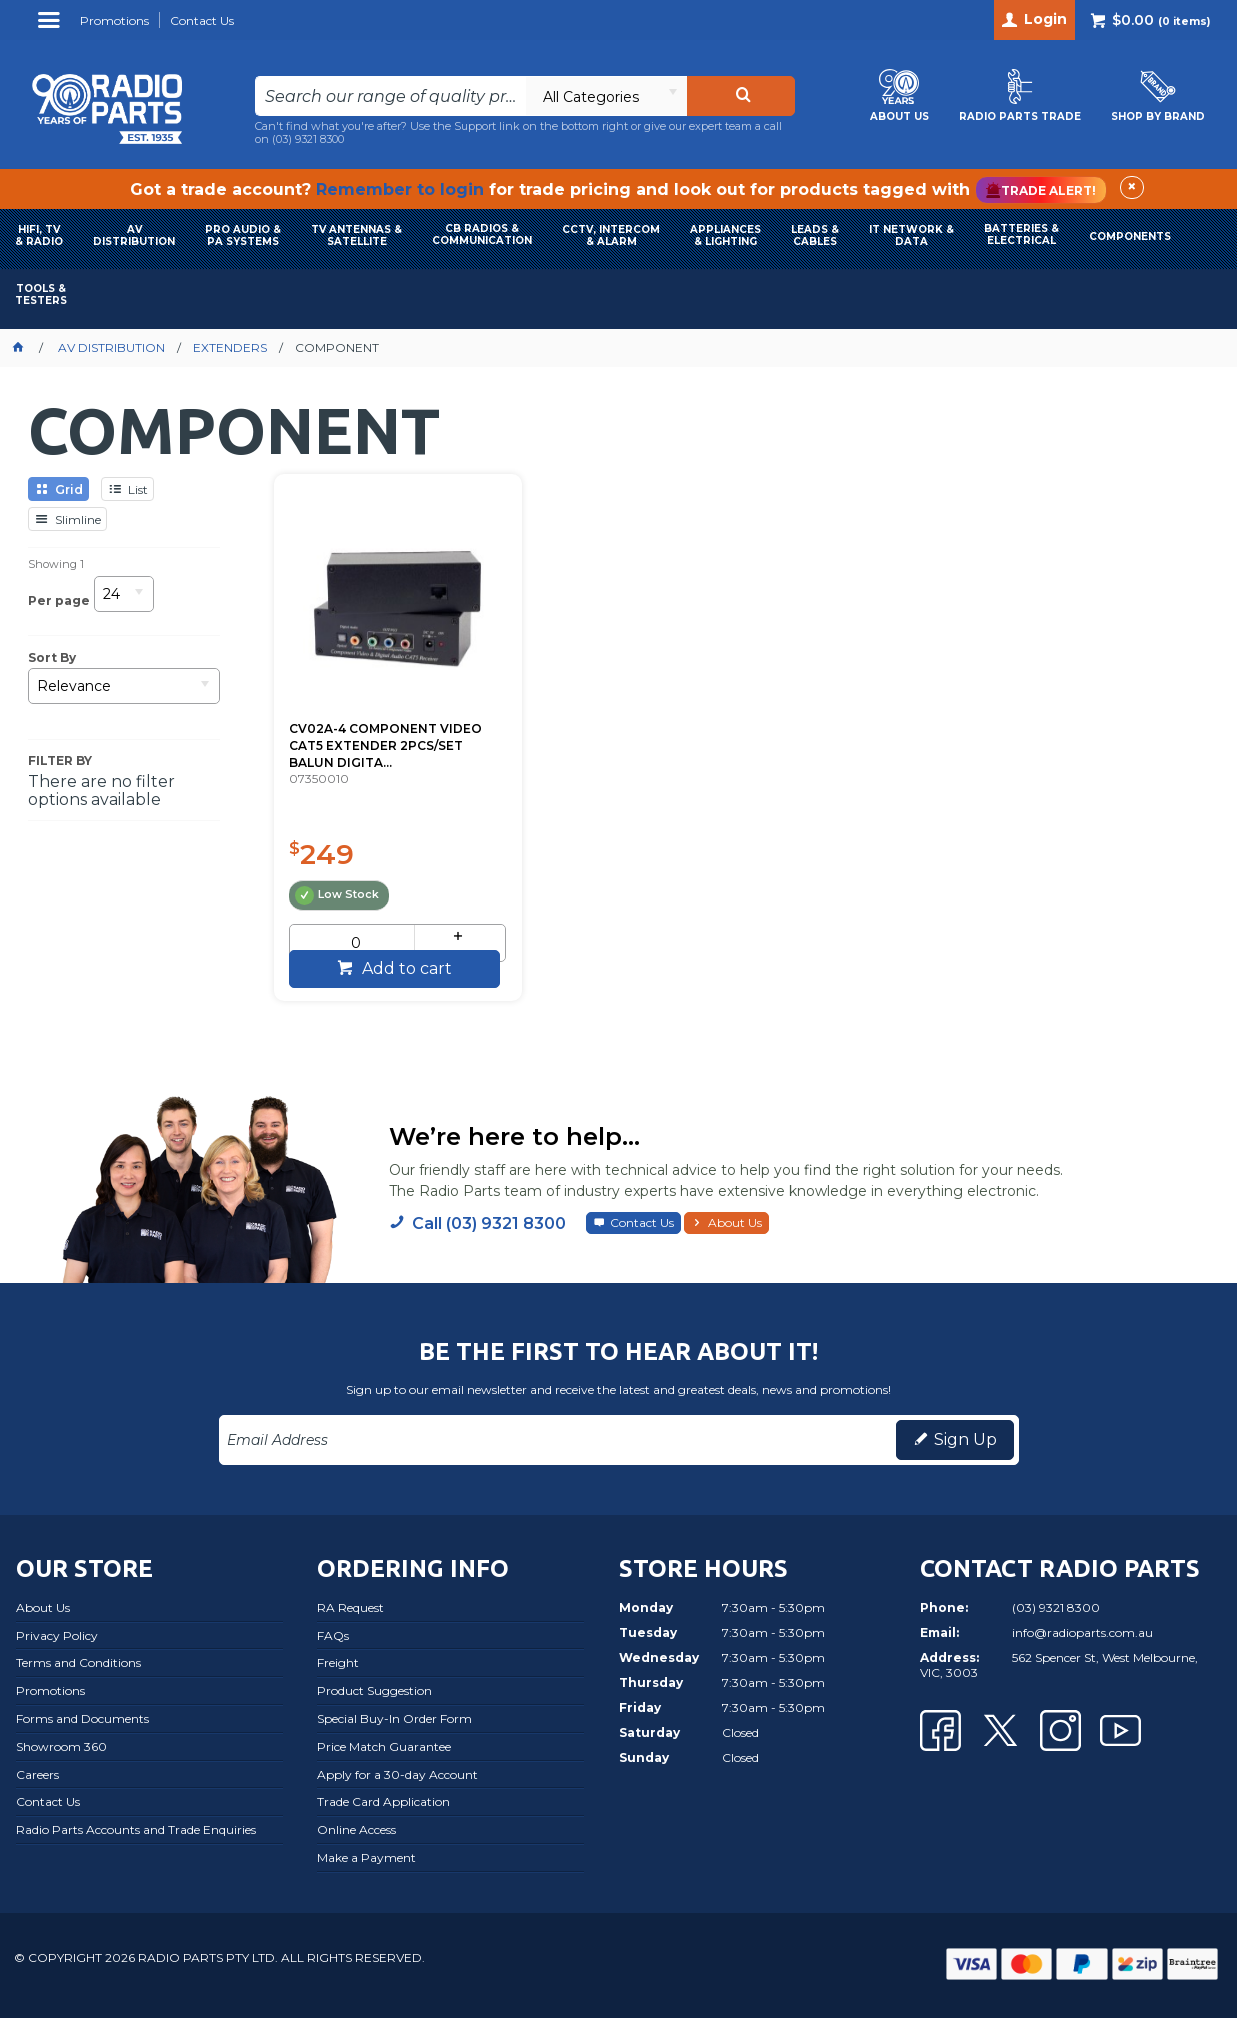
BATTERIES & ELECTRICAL (1021, 234)
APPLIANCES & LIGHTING (725, 235)
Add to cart (393, 970)
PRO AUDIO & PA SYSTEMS (243, 235)
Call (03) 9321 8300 (489, 1226)
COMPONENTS (1130, 236)
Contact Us (642, 1225)
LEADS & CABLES (815, 235)
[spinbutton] (345, 911)
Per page (59, 600)
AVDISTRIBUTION (134, 235)
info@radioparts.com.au (1082, 1634)
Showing (56, 564)
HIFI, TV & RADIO (39, 235)
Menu (51, 27)
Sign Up (965, 1442)
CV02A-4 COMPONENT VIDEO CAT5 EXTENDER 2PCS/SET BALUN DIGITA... (374, 713)
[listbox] (606, 96)
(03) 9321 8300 (308, 139)
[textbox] (390, 96)
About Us (735, 1225)
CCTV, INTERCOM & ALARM (611, 235)
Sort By (52, 658)
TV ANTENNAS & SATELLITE (356, 235)
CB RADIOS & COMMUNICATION (482, 234)
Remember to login (400, 189)
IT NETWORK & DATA (911, 235)
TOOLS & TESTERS (41, 294)
